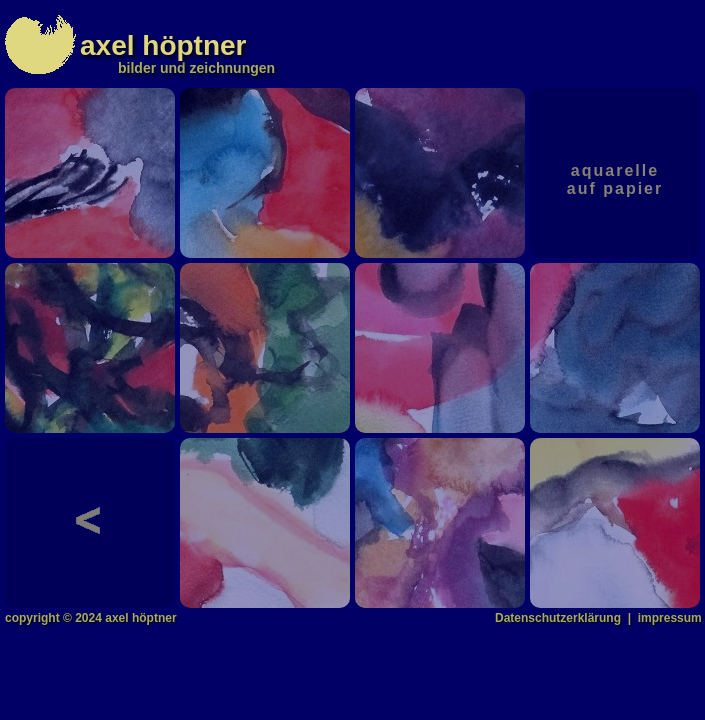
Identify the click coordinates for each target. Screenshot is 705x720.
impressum (670, 618)
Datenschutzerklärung (558, 618)
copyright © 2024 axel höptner (91, 618)
